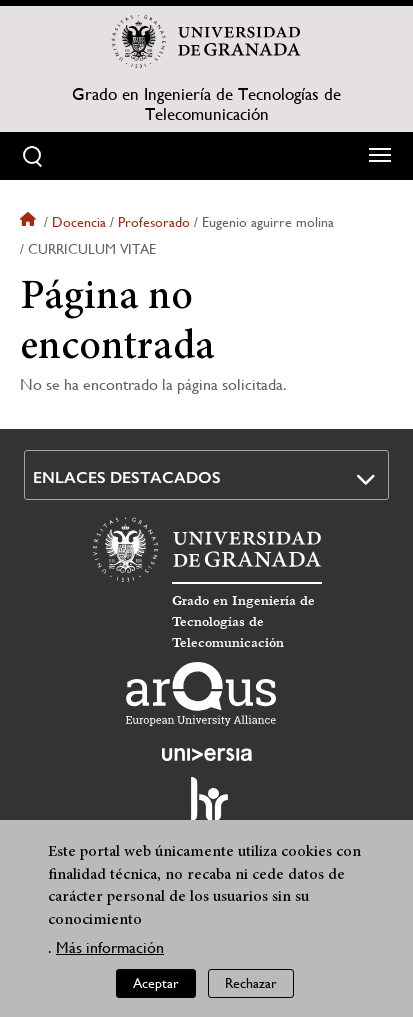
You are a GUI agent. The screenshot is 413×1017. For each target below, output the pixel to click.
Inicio (30, 222)
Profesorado (154, 222)
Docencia (79, 222)
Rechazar (251, 988)
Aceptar (156, 988)
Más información (110, 952)
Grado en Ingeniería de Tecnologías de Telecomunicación (206, 104)
